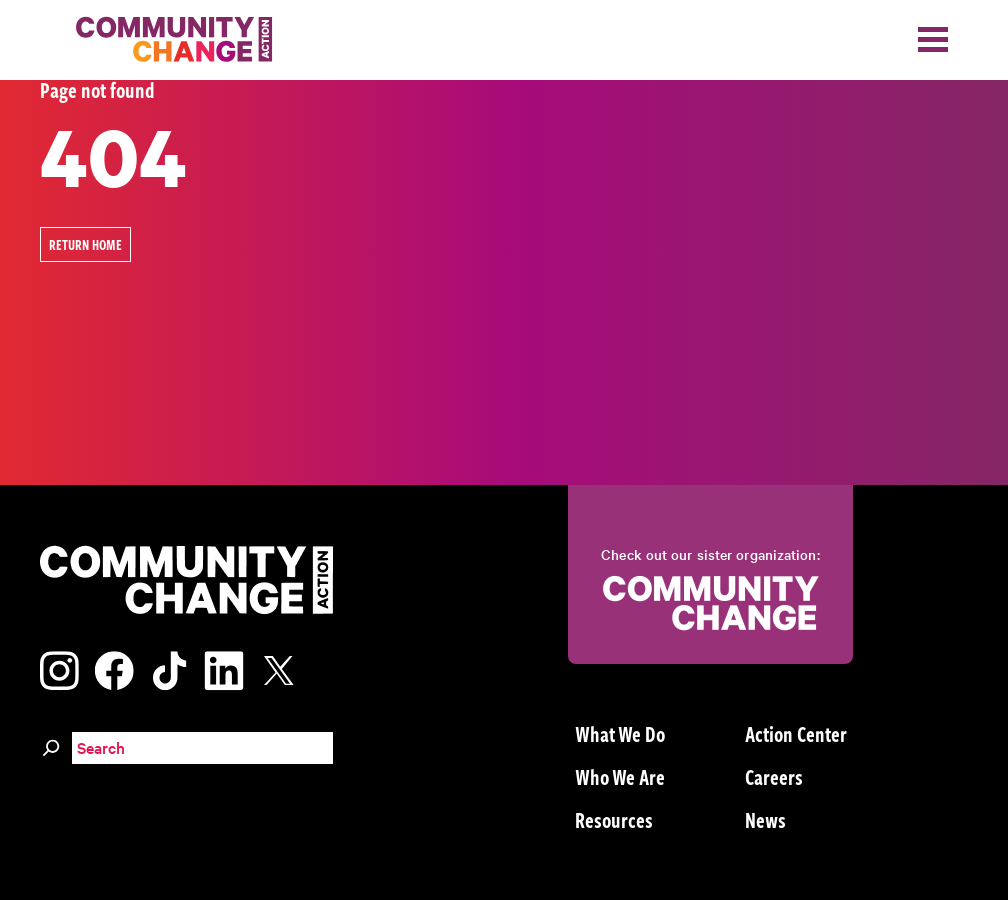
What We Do (620, 733)
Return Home (85, 244)
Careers (774, 776)
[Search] (51, 745)
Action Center (796, 733)
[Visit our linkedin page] (224, 667)
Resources (614, 819)
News (765, 819)
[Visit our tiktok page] (169, 667)
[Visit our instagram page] (59, 667)
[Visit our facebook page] (114, 667)
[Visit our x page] (284, 667)
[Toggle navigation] (933, 39)
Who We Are (620, 776)
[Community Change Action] (167, 40)
